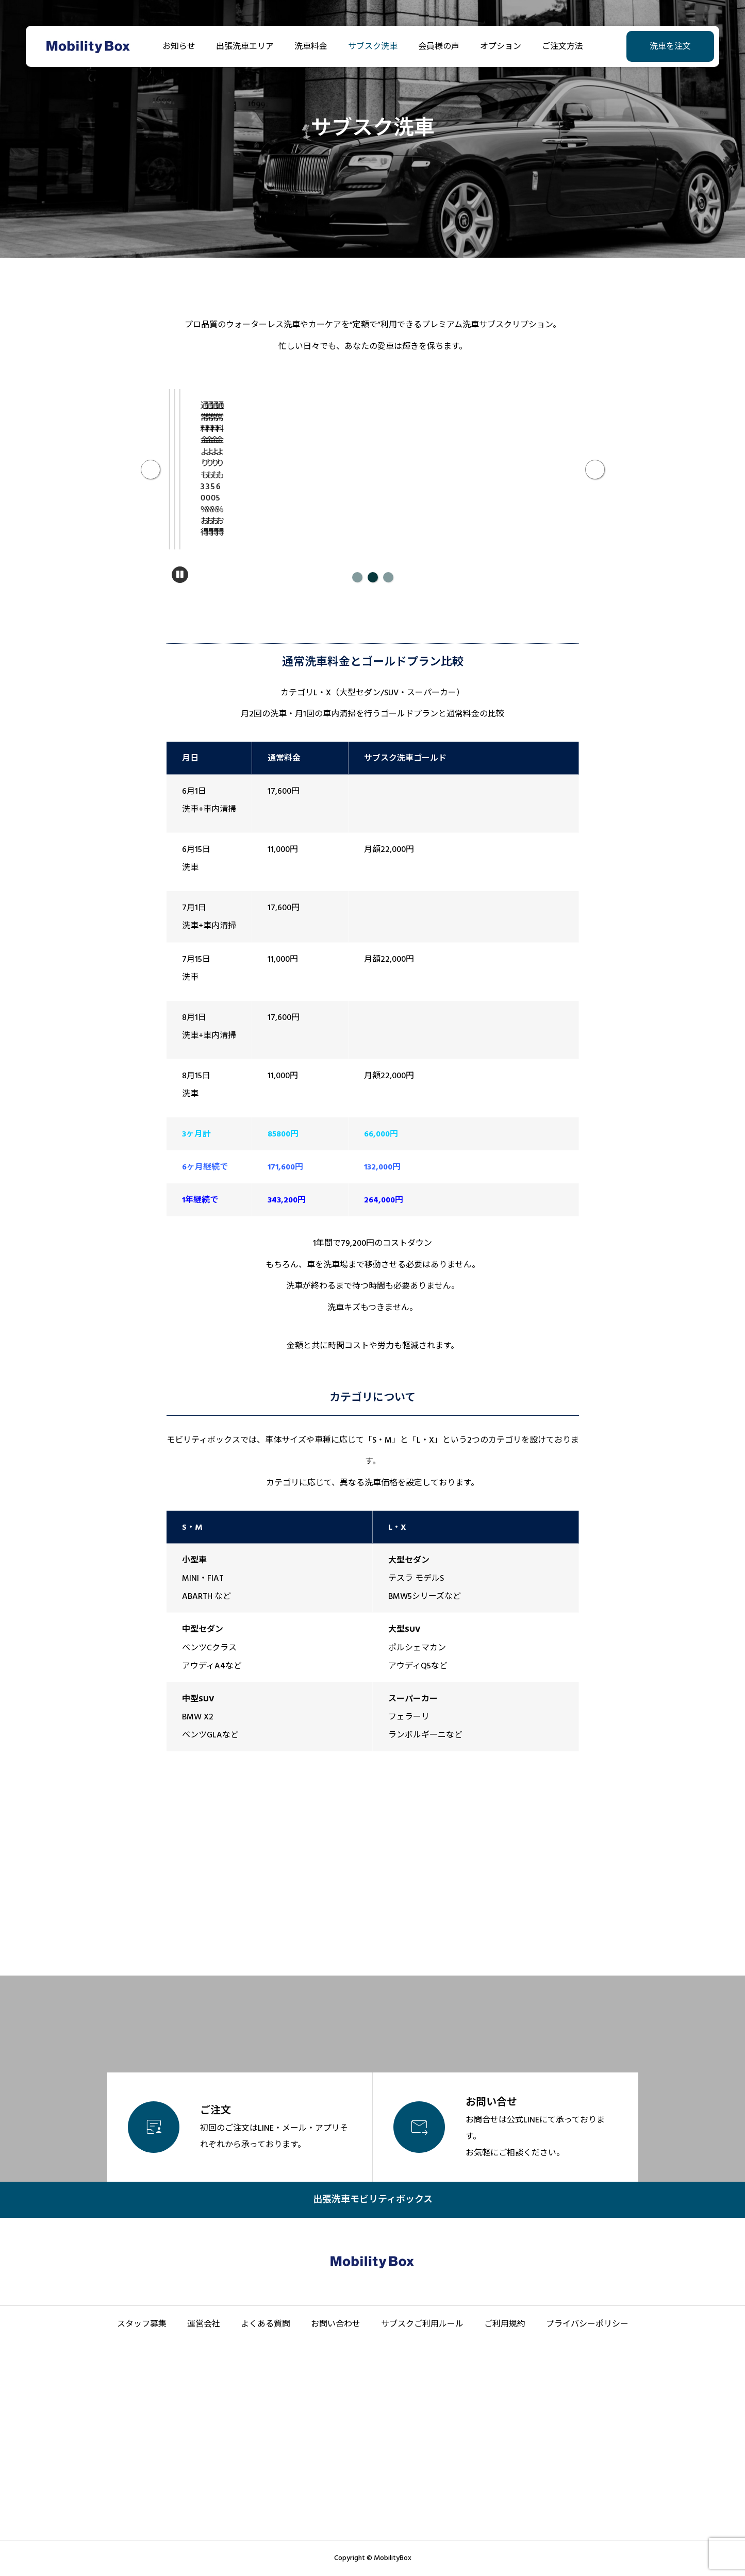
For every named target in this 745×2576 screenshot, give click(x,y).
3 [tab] (388, 775)
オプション (500, 46)
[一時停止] (180, 772)
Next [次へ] (595, 568)
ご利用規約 (504, 2522)
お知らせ (178, 46)
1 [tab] (357, 775)
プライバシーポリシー (587, 2522)
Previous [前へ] (150, 568)
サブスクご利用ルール (422, 2522)
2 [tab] (373, 775)
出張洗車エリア (245, 46)
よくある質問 (265, 2522)
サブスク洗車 (373, 46)
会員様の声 (438, 46)
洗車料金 (310, 46)
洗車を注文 (670, 46)
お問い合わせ (335, 2522)
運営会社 (203, 2522)
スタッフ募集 (142, 2522)
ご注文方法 (562, 46)
